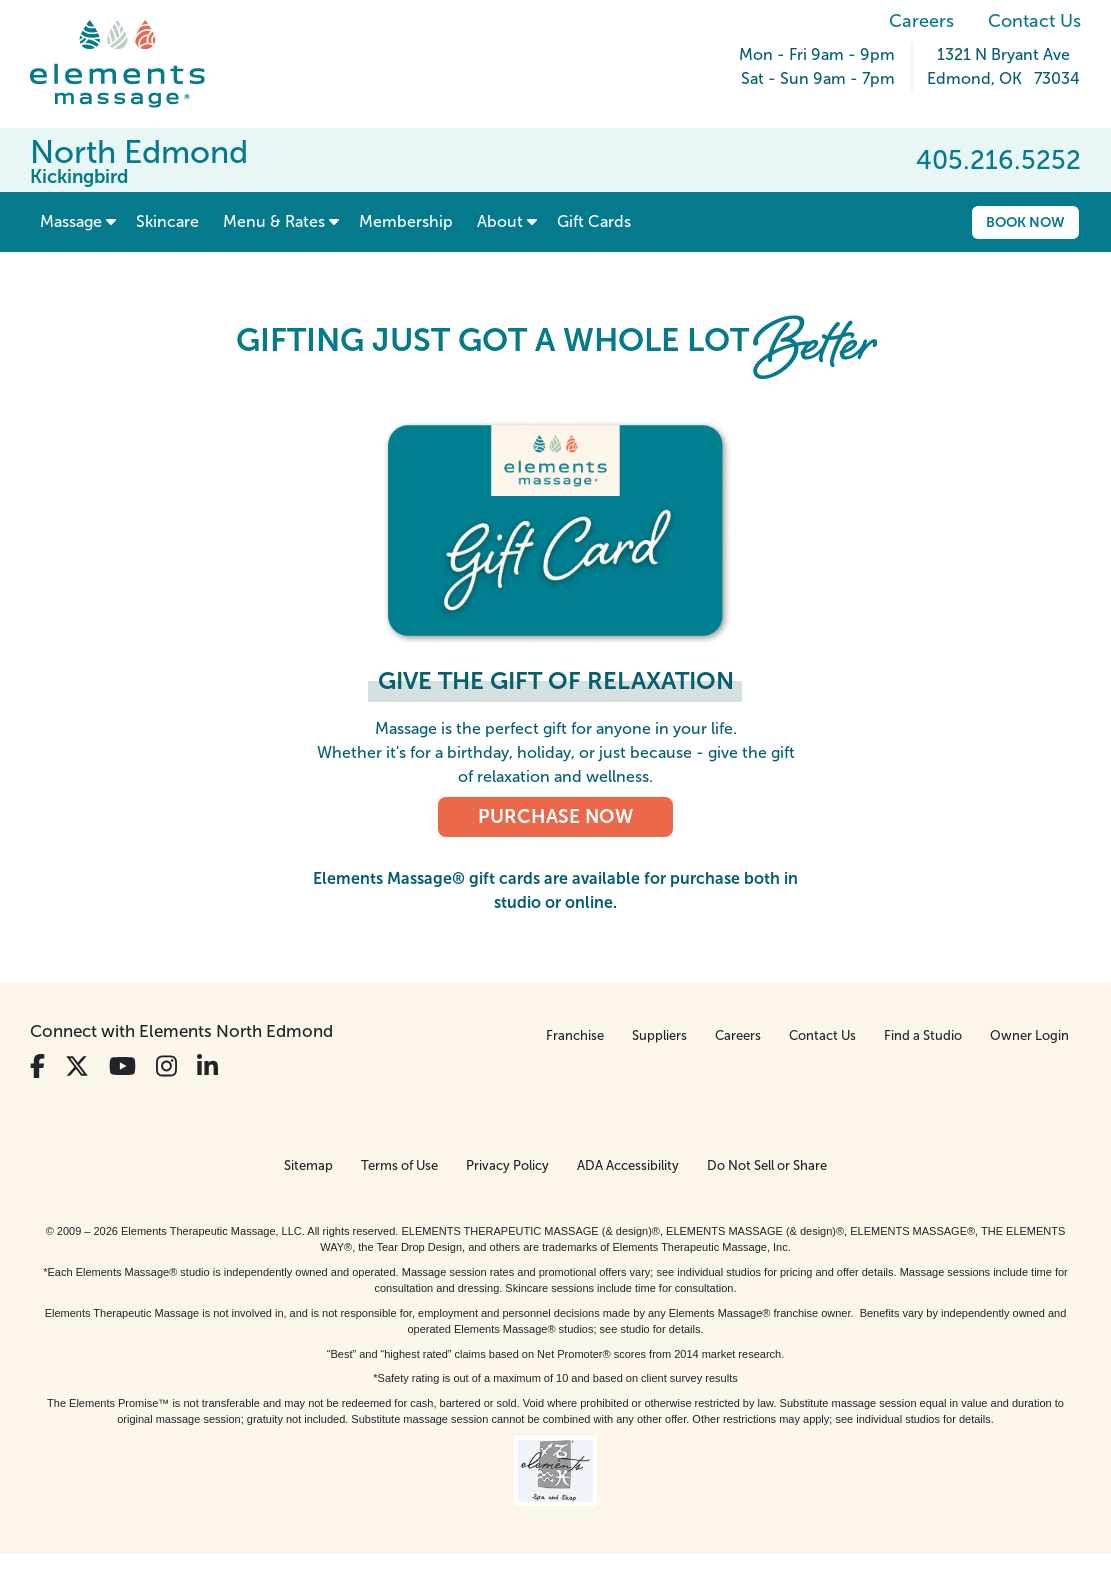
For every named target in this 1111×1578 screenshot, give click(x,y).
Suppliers (659, 1035)
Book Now (1025, 222)
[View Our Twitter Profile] (77, 1066)
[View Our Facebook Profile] (37, 1066)
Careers (921, 21)
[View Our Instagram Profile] (166, 1066)
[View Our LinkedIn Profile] (207, 1066)
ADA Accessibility (628, 1165)
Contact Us (1034, 21)
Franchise (575, 1035)
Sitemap (308, 1165)
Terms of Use (399, 1165)
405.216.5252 (998, 160)
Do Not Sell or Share (767, 1165)
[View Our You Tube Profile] (122, 1066)
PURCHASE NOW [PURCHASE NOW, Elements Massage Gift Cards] (555, 816)
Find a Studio (923, 1035)
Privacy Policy (507, 1165)
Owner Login (1029, 1035)
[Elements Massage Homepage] (132, 64)
